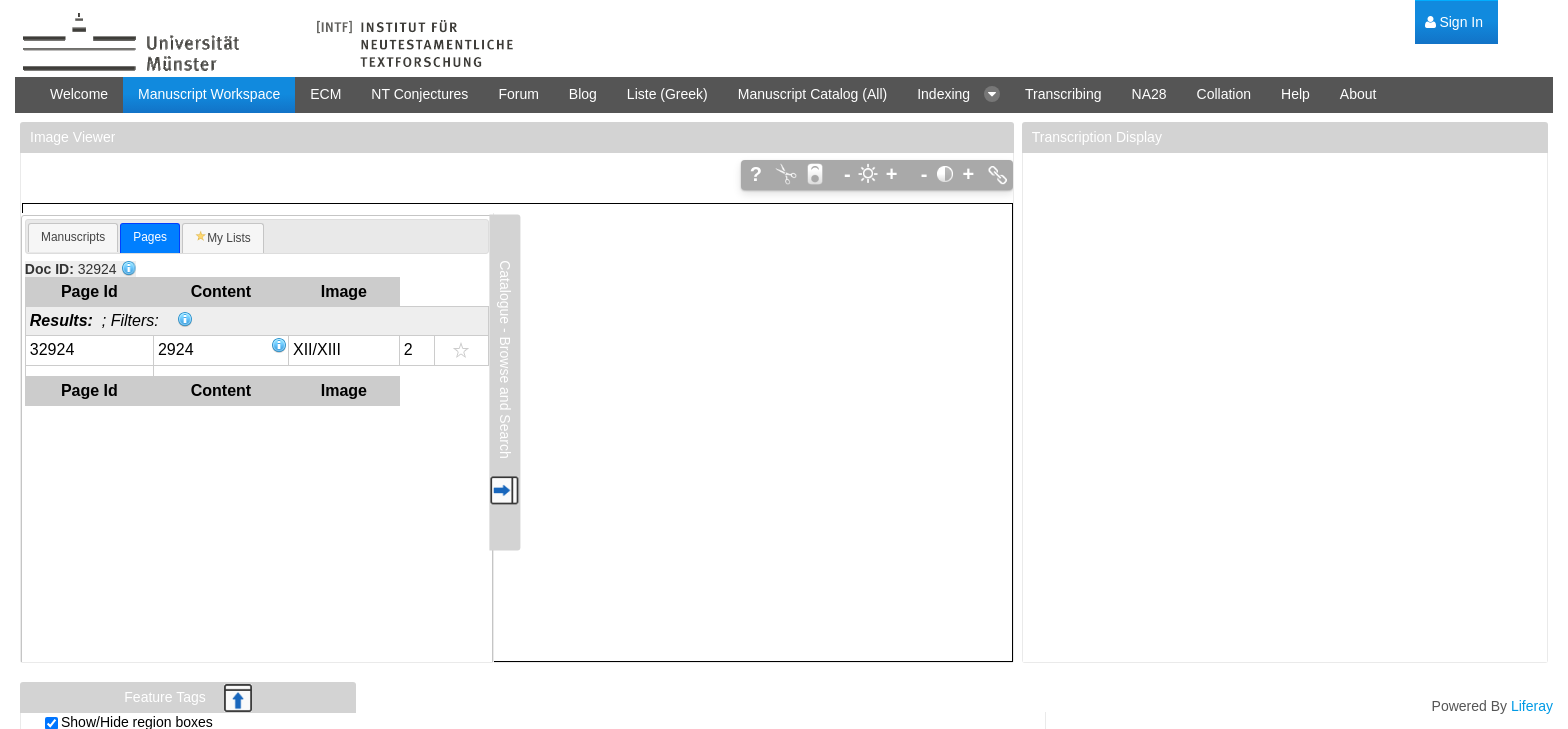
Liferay (1532, 706)
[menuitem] (1454, 22)
